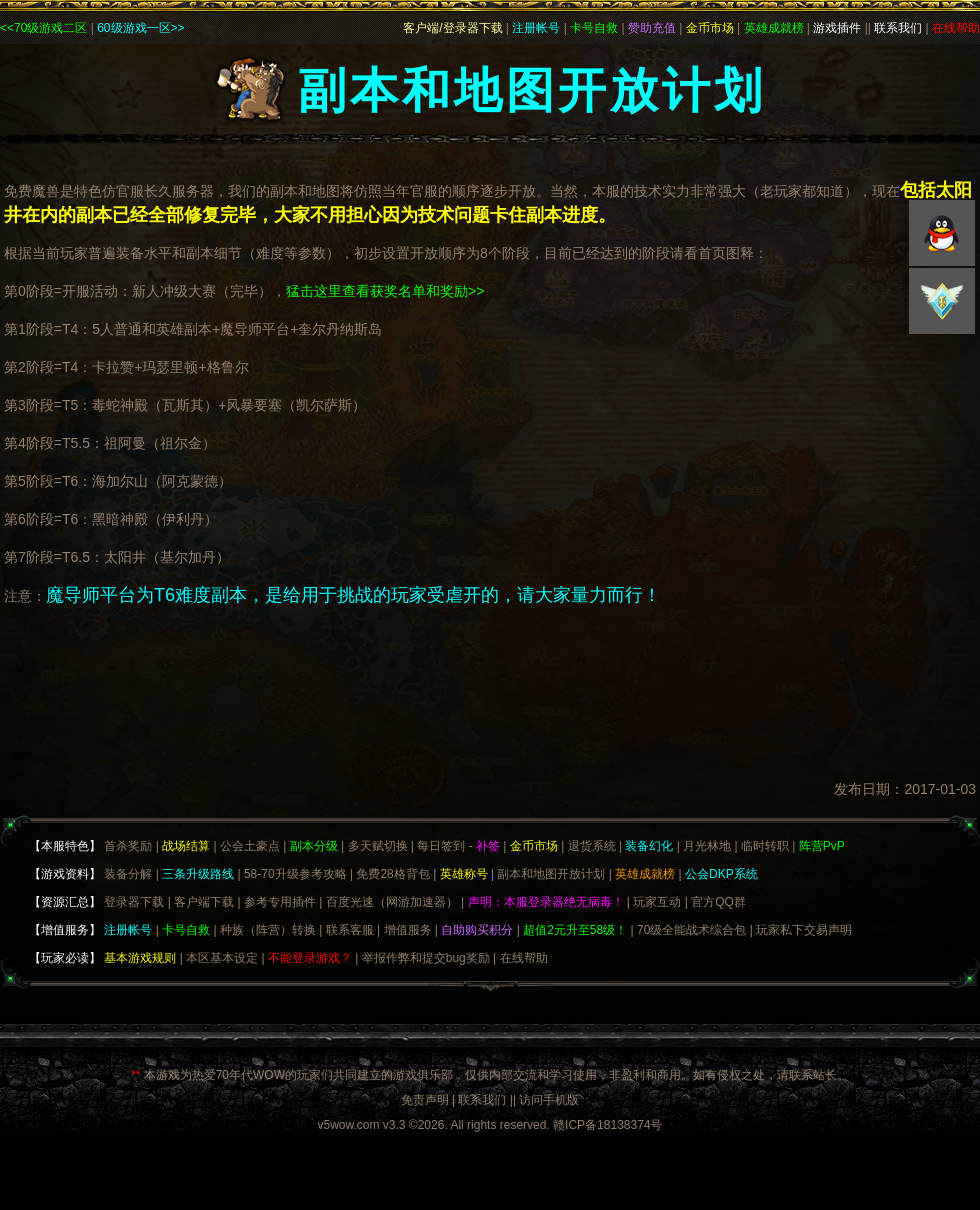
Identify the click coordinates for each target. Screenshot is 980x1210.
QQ (942, 233)
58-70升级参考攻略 (295, 874)
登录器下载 (134, 902)
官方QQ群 (718, 902)
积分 (942, 301)
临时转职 (765, 846)
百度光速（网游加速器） (392, 902)
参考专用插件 (280, 902)
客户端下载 (204, 902)
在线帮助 (524, 958)
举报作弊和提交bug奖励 (426, 958)
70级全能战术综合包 (691, 930)
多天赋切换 (378, 846)
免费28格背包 (392, 874)
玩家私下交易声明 (804, 930)
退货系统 (592, 846)
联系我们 (482, 1100)
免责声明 (425, 1100)
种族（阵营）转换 (268, 930)
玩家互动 (657, 902)
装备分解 (128, 874)
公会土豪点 (250, 846)
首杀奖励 (128, 846)
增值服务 (408, 930)
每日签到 (441, 846)
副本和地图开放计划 (551, 874)
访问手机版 (549, 1100)
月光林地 (707, 846)
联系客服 (350, 930)
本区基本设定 (222, 958)
